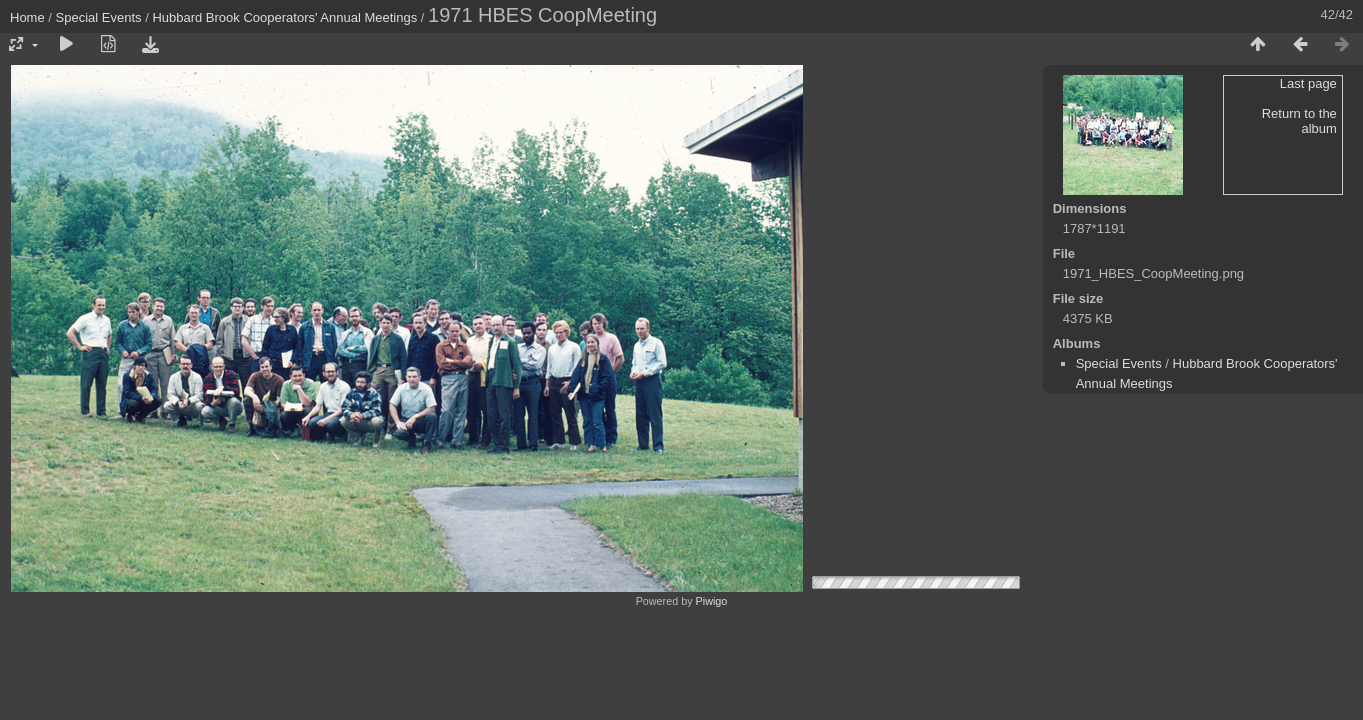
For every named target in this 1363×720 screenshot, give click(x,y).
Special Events (99, 17)
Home (27, 17)
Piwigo (712, 601)
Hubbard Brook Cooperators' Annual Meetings (284, 17)
